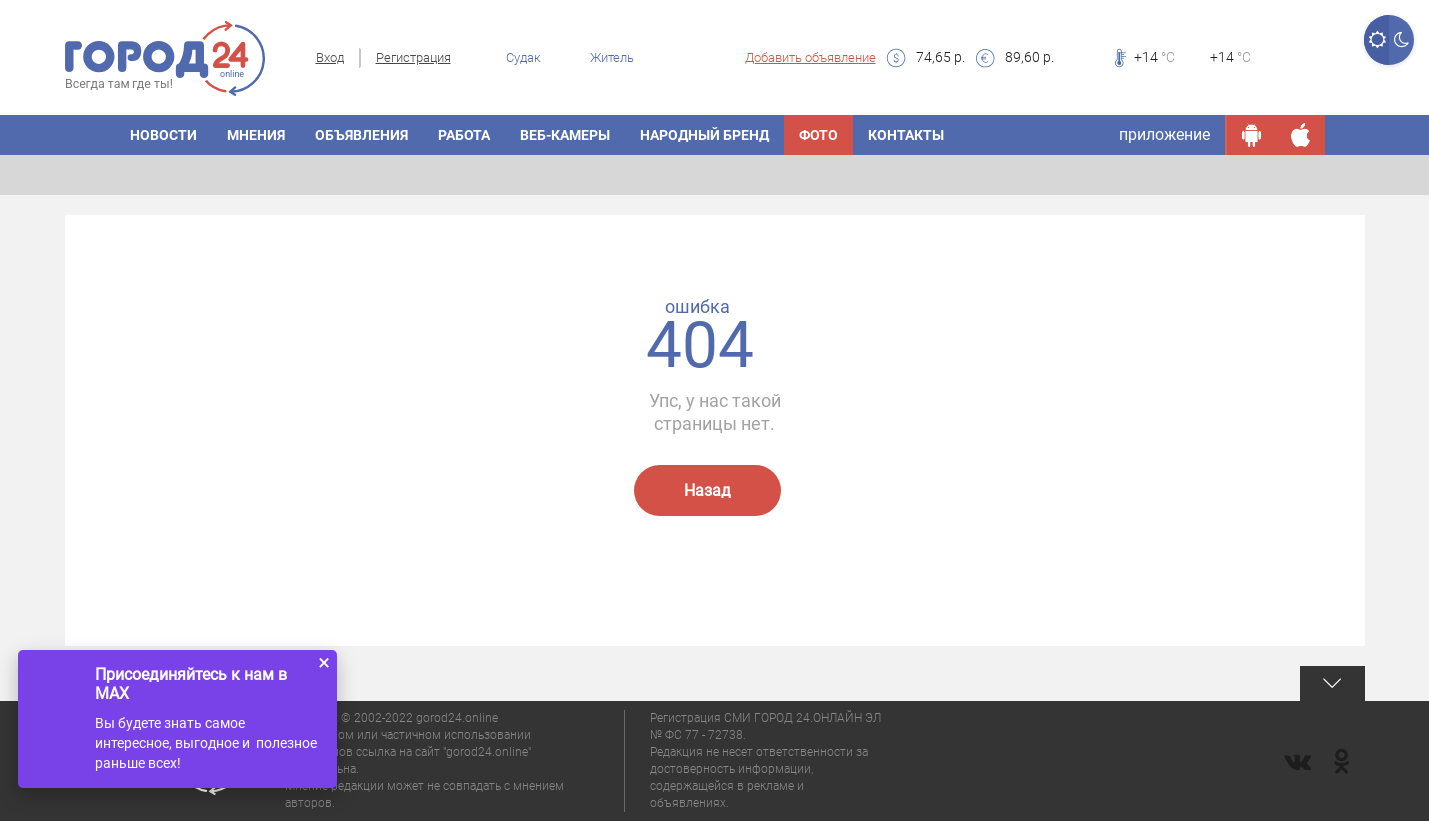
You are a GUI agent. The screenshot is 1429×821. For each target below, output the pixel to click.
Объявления (361, 135)
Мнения (256, 135)
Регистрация (413, 57)
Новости (163, 135)
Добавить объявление (810, 57)
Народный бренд (704, 135)
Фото (818, 135)
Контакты (906, 135)
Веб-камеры (565, 135)
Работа (464, 135)
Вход (330, 57)
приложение (1164, 134)
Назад (707, 490)
